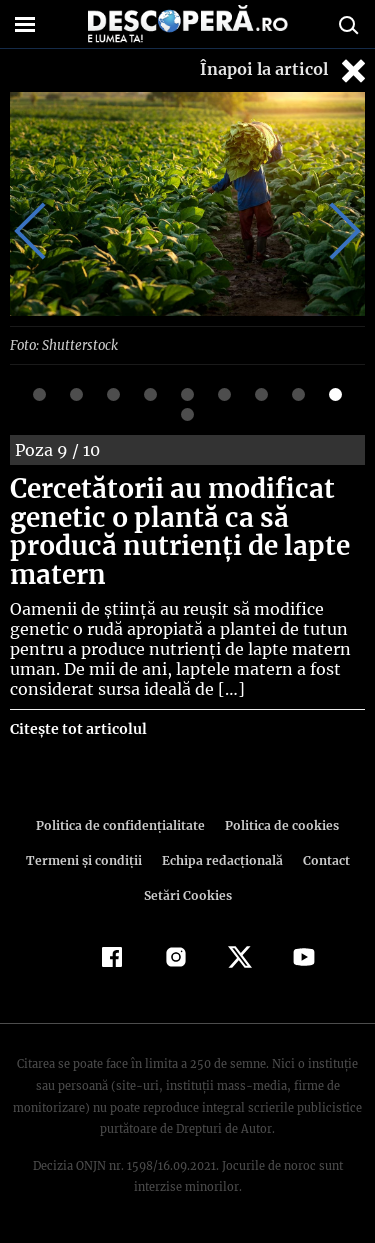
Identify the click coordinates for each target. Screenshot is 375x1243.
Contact (323, 860)
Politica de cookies (279, 825)
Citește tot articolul (77, 729)
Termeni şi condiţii (86, 860)
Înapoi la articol (285, 70)
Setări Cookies (188, 895)
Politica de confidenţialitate (124, 825)
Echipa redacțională (221, 860)
